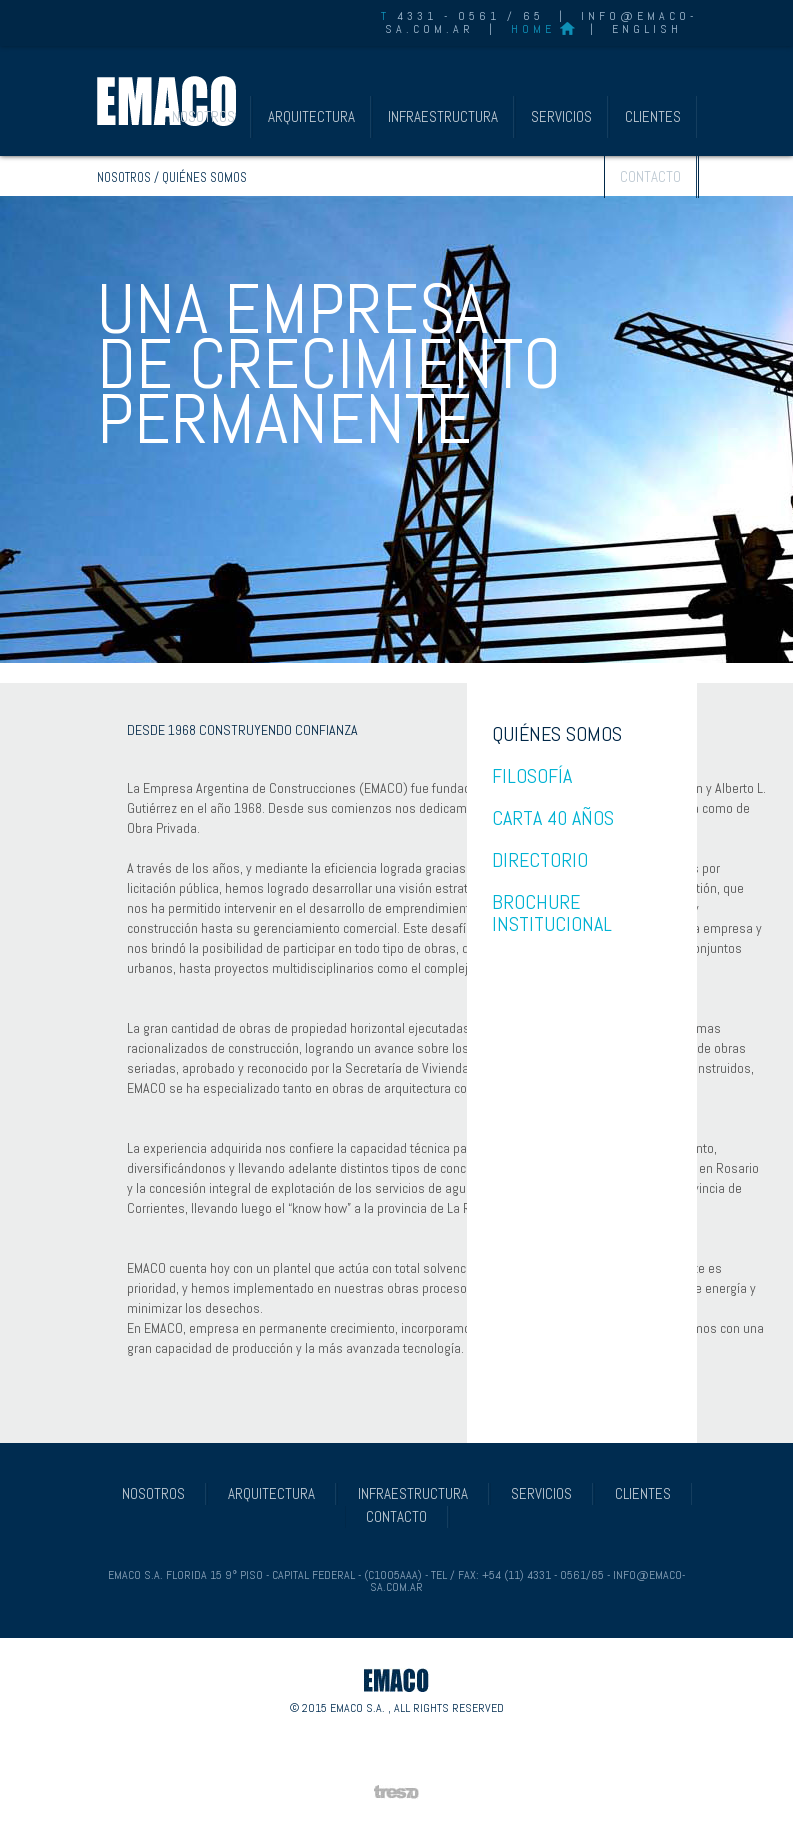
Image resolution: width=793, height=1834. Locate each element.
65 (533, 16)
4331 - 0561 (440, 16)
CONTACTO (650, 176)
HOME (533, 29)
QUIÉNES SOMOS (557, 734)
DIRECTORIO (540, 860)
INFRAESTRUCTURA (443, 116)
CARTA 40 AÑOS (553, 818)
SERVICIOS (561, 116)
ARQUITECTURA (311, 116)
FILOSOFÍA (532, 776)
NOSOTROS (203, 116)
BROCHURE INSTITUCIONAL (552, 913)
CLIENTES (653, 116)
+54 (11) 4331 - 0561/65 (543, 1575)
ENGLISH (647, 29)
